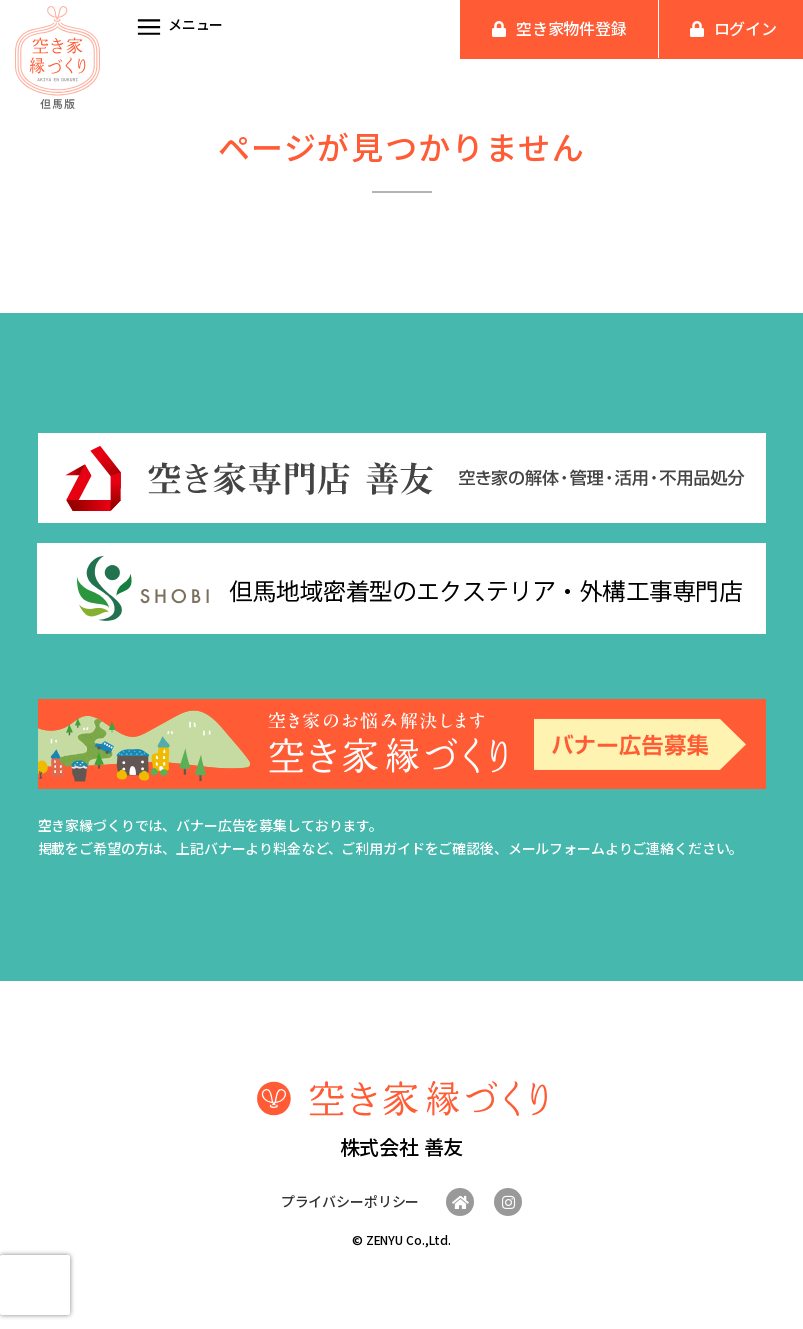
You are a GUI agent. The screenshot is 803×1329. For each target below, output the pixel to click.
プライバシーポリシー (350, 1201)
